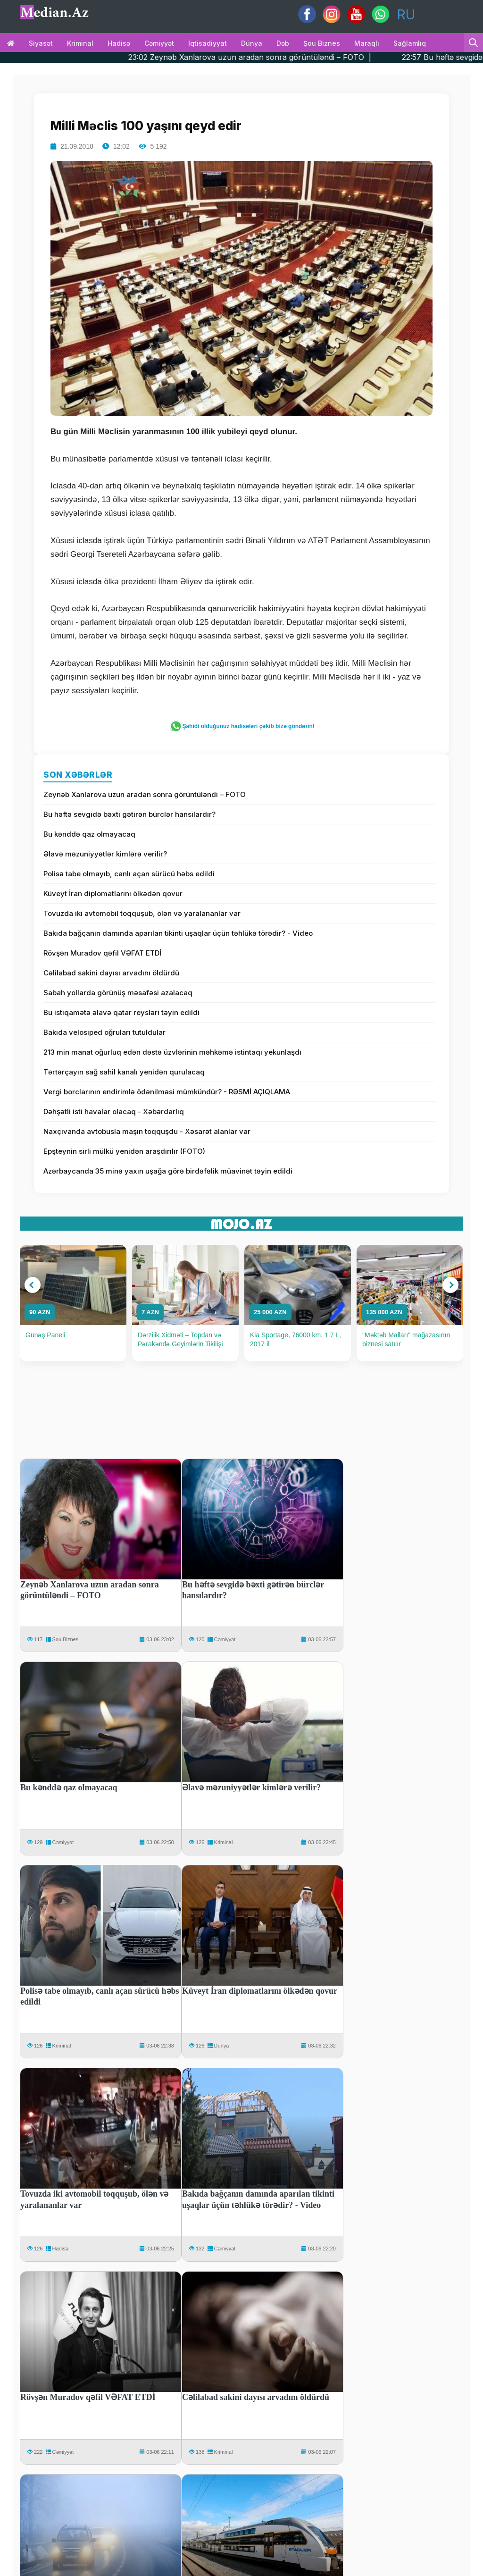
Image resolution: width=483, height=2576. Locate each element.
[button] (33, 1285)
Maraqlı (366, 43)
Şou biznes (321, 43)
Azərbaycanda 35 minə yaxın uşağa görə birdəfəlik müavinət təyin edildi (167, 1170)
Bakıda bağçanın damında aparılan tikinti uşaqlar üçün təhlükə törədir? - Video (178, 933)
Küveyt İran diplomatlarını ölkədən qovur (113, 893)
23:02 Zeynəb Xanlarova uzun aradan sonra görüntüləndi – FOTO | (282, 57)
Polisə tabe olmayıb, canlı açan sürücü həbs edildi (129, 873)
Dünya (251, 43)
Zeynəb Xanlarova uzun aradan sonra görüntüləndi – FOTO (144, 794)
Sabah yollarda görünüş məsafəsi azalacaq (117, 992)
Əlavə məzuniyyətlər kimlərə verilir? (105, 853)
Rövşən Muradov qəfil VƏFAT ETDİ (102, 952)
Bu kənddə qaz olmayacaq (89, 834)
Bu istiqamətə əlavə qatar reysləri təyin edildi (121, 1012)
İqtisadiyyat (207, 43)
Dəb (282, 43)
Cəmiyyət (159, 43)
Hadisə (119, 43)
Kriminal (80, 43)
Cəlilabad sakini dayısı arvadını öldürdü (111, 972)
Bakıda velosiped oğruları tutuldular (104, 1032)
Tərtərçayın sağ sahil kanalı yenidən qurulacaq (124, 1071)
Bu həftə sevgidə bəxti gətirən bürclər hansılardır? (129, 814)
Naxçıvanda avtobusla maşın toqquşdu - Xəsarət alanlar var (146, 1131)
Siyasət (41, 43)
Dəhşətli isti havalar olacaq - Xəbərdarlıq (113, 1111)
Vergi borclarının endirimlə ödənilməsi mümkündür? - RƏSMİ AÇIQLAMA (166, 1091)
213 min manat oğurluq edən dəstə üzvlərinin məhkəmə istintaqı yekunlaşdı (172, 1052)
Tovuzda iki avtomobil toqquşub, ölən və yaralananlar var (142, 913)
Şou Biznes (65, 1639)
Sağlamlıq (409, 43)
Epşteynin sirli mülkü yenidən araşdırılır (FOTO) (124, 1151)
